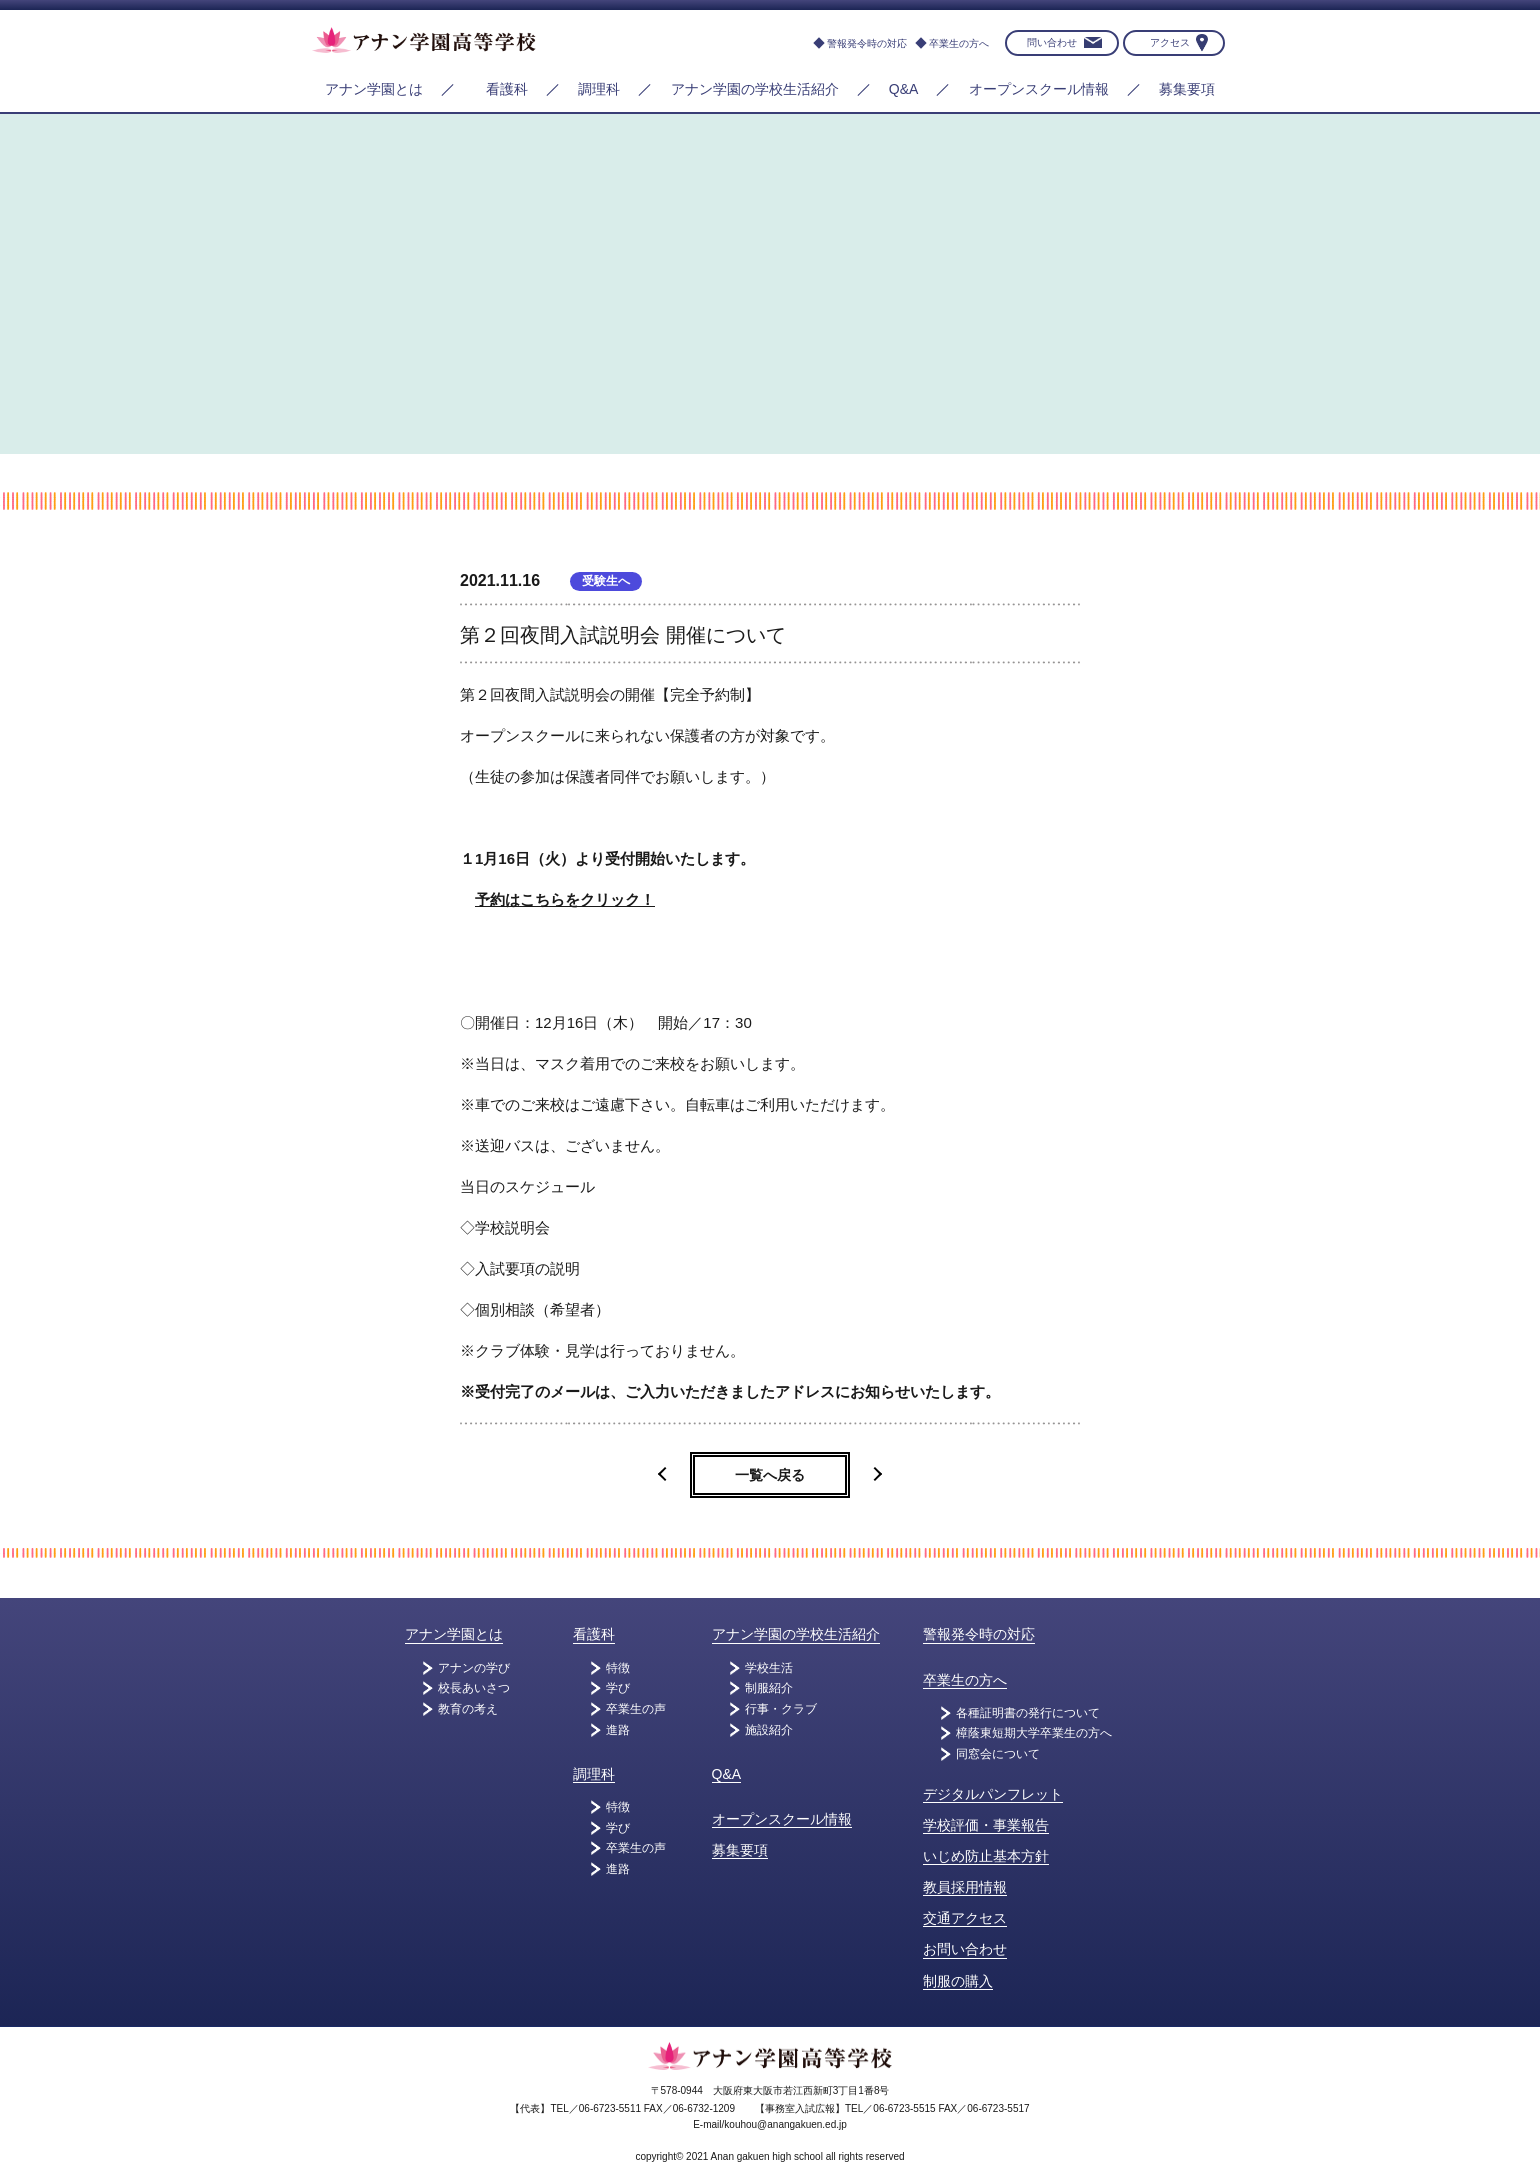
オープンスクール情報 (1039, 89)
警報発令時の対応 (867, 43)
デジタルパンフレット (993, 1794)
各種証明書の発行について (1028, 1713)
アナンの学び (474, 1668)
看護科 (507, 89)
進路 (618, 1730)
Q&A (904, 89)
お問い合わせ (965, 1949)
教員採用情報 (965, 1887)
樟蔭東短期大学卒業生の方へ (1034, 1733)
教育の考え (468, 1709)
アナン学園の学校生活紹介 (755, 89)
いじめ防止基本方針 (986, 1856)
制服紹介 (769, 1688)
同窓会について (998, 1754)
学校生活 (769, 1668)
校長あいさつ (474, 1688)
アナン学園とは (374, 89)
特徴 (618, 1668)
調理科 (599, 89)
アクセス (1170, 42)
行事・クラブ (781, 1709)
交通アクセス (965, 1918)
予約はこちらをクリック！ (565, 899)
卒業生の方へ (959, 43)
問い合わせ (1052, 42)
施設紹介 (769, 1730)
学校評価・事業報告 (986, 1825)
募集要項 (1187, 89)
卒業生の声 (636, 1709)
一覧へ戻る (770, 1475)
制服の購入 (958, 1981)
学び (618, 1688)
